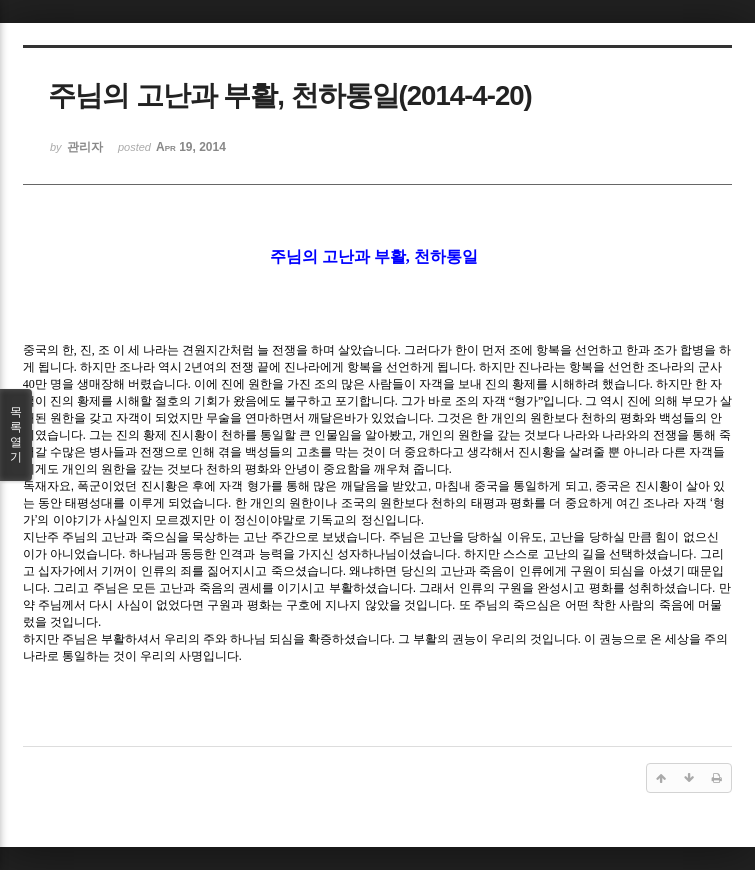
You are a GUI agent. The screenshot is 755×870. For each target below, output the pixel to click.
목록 (16, 435)
